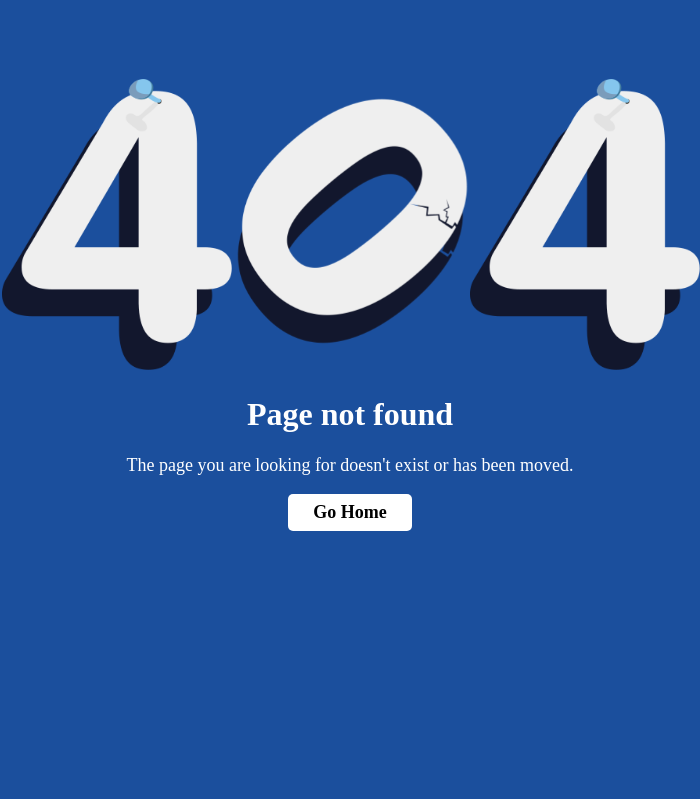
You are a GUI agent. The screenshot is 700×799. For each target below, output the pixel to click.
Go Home (350, 512)
